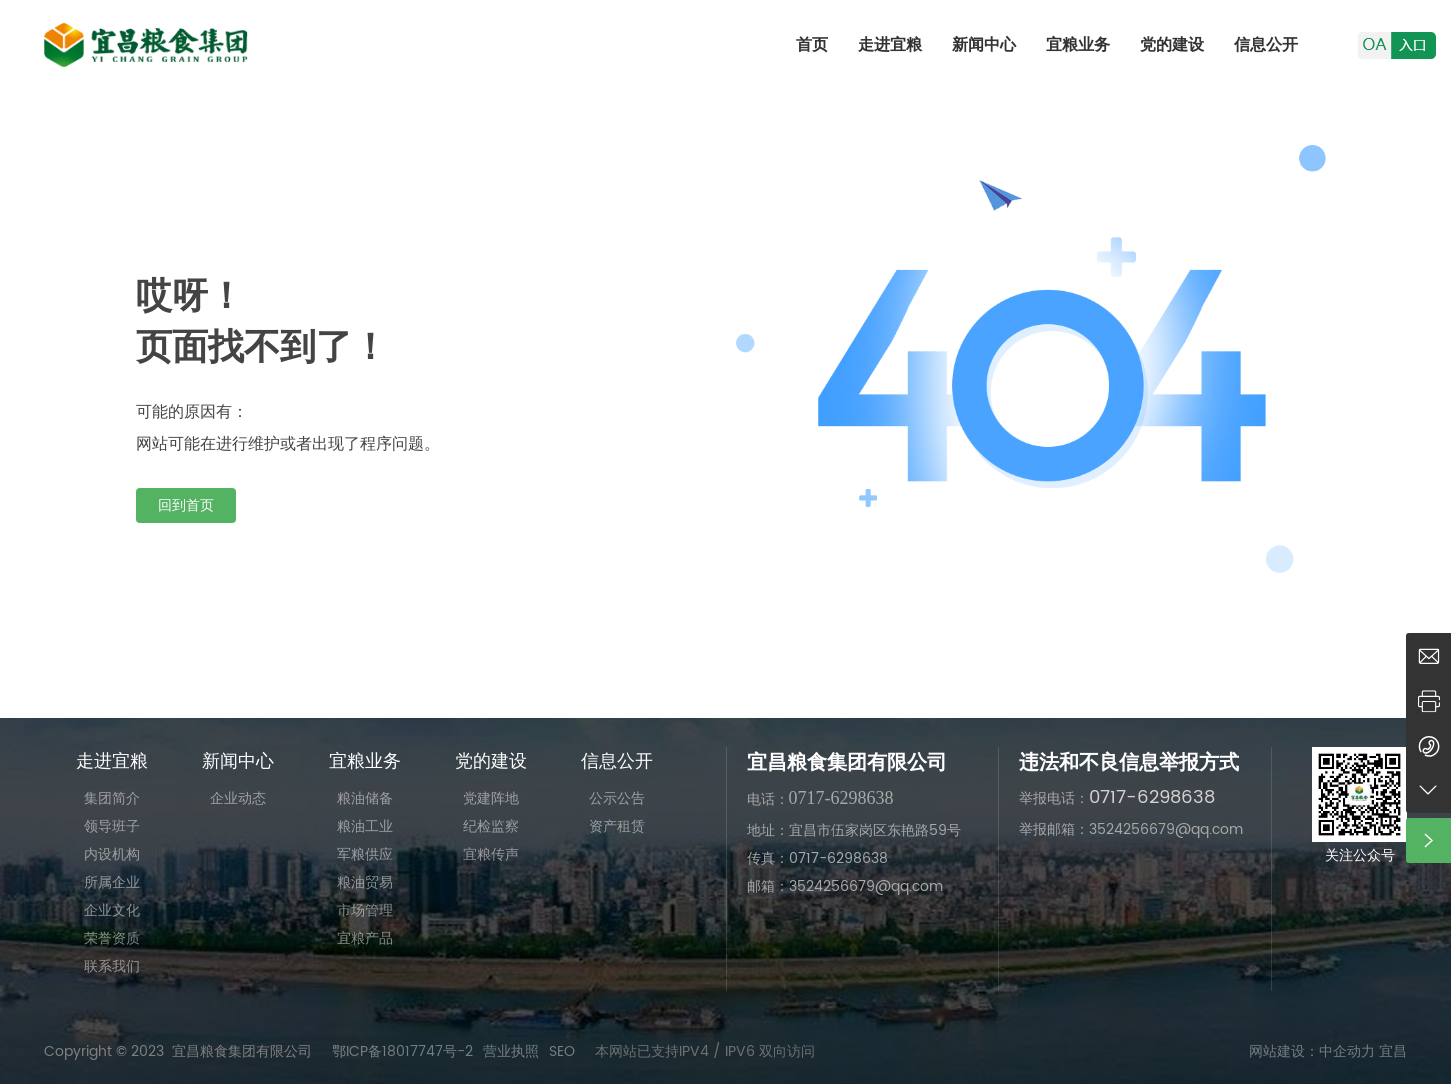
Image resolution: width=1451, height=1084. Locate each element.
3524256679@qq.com (1166, 829)
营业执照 (511, 1052)
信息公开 (1266, 45)
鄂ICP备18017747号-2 (402, 1051)
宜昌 (1393, 1051)
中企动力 (1347, 1051)
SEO (562, 1052)
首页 (812, 45)
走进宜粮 (890, 45)
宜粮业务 (1078, 45)
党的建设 (1172, 45)
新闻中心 (984, 45)
